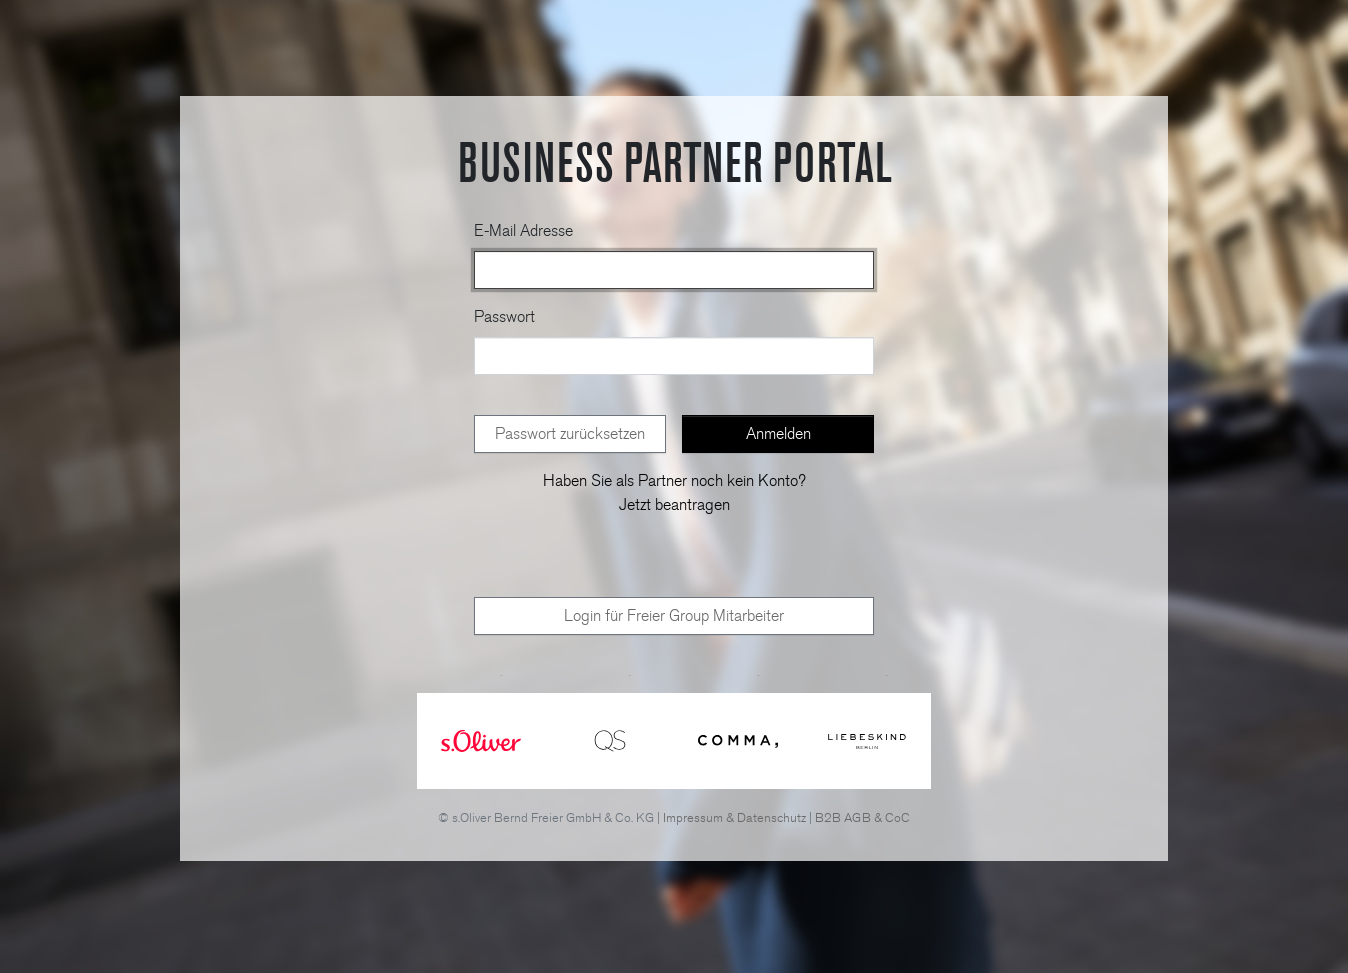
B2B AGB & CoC (862, 817)
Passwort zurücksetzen (570, 433)
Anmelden (778, 433)
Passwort (504, 316)
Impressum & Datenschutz (734, 817)
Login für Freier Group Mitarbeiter (674, 615)
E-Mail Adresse (523, 230)
